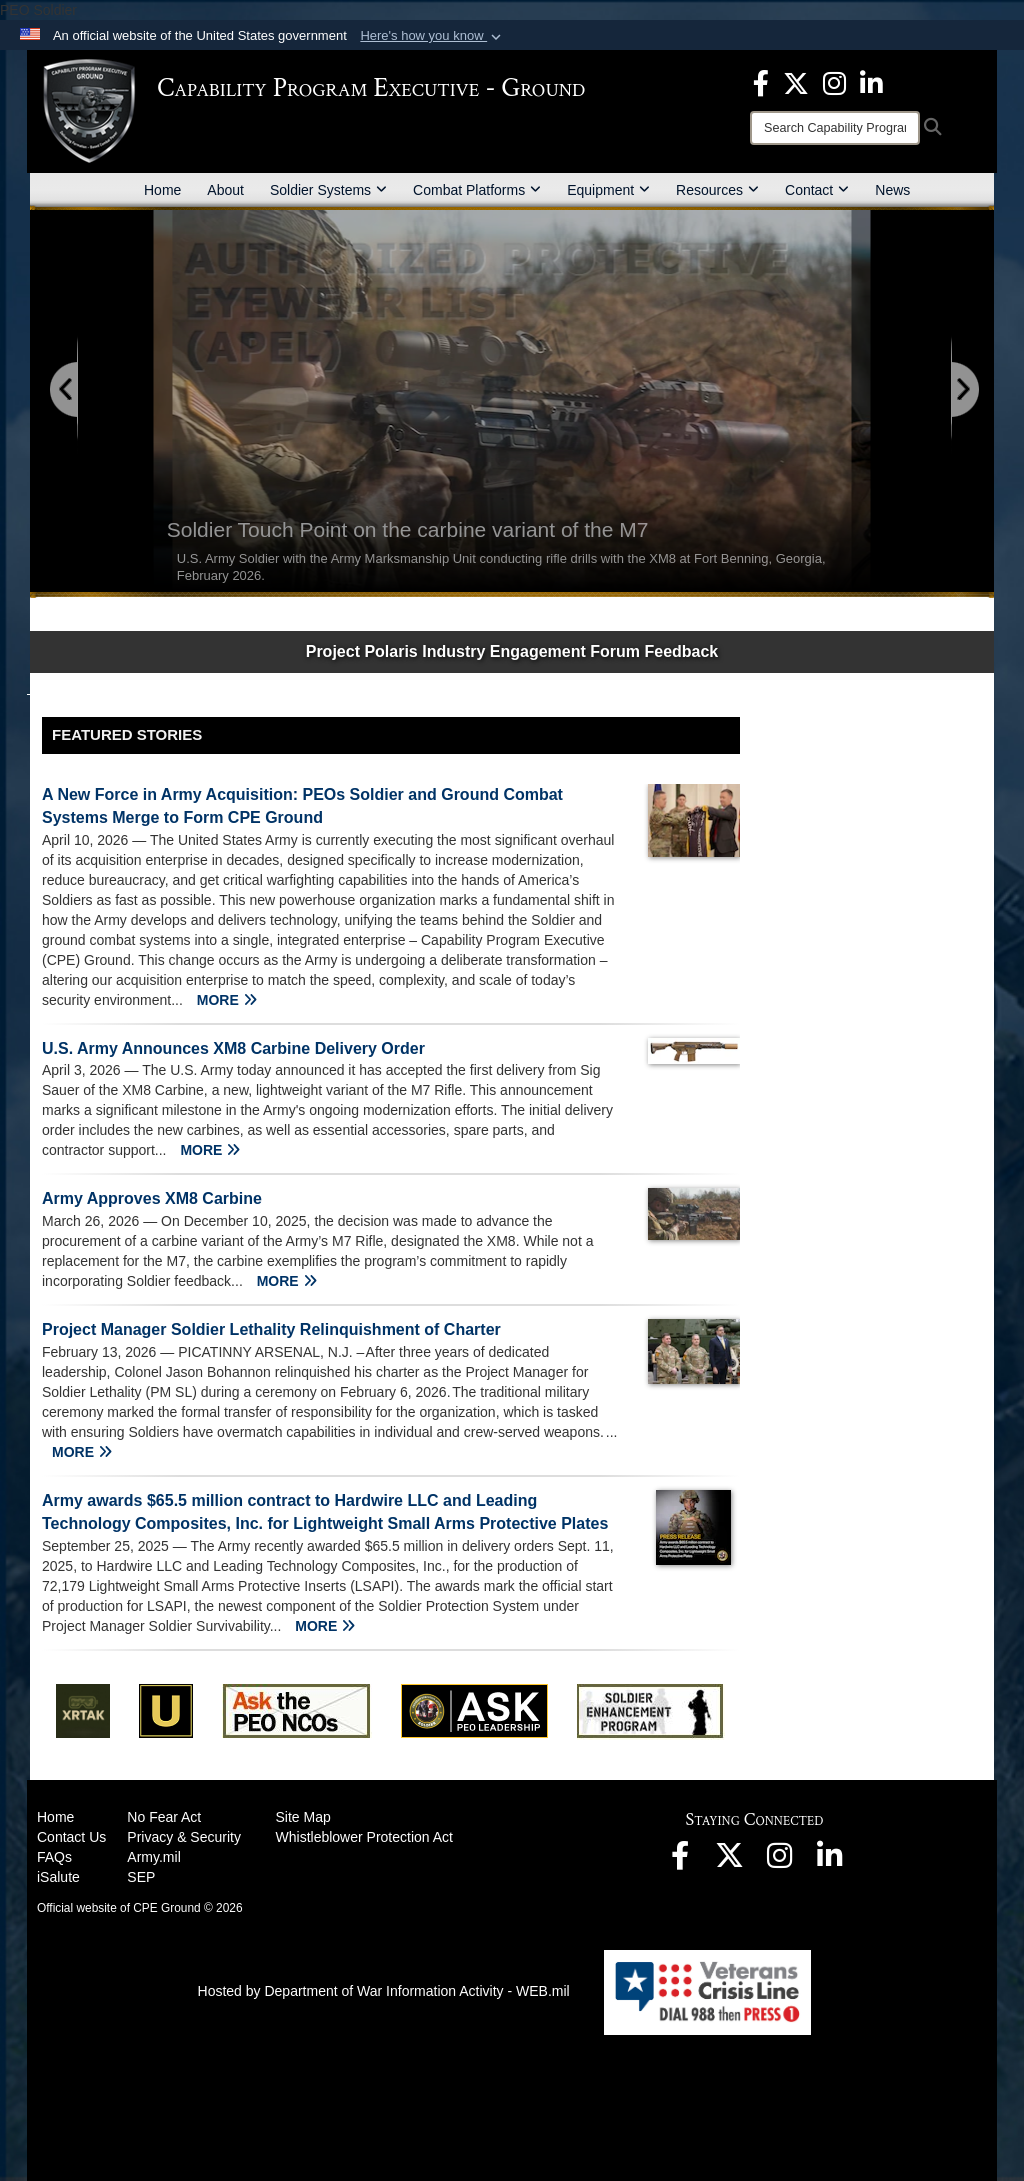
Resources (717, 190)
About (225, 190)
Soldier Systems (328, 190)
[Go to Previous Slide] (65, 390)
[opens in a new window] (761, 82)
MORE (227, 1000)
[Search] (835, 128)
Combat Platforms (477, 190)
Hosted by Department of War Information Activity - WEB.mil (384, 1991)
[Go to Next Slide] (964, 390)
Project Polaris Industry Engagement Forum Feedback (512, 651)
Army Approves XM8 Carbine (152, 1198)
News (892, 190)
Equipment (608, 190)
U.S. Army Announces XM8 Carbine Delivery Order (233, 1048)
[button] (432, 36)
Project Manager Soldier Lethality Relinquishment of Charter (271, 1329)
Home (162, 190)
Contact (817, 190)
